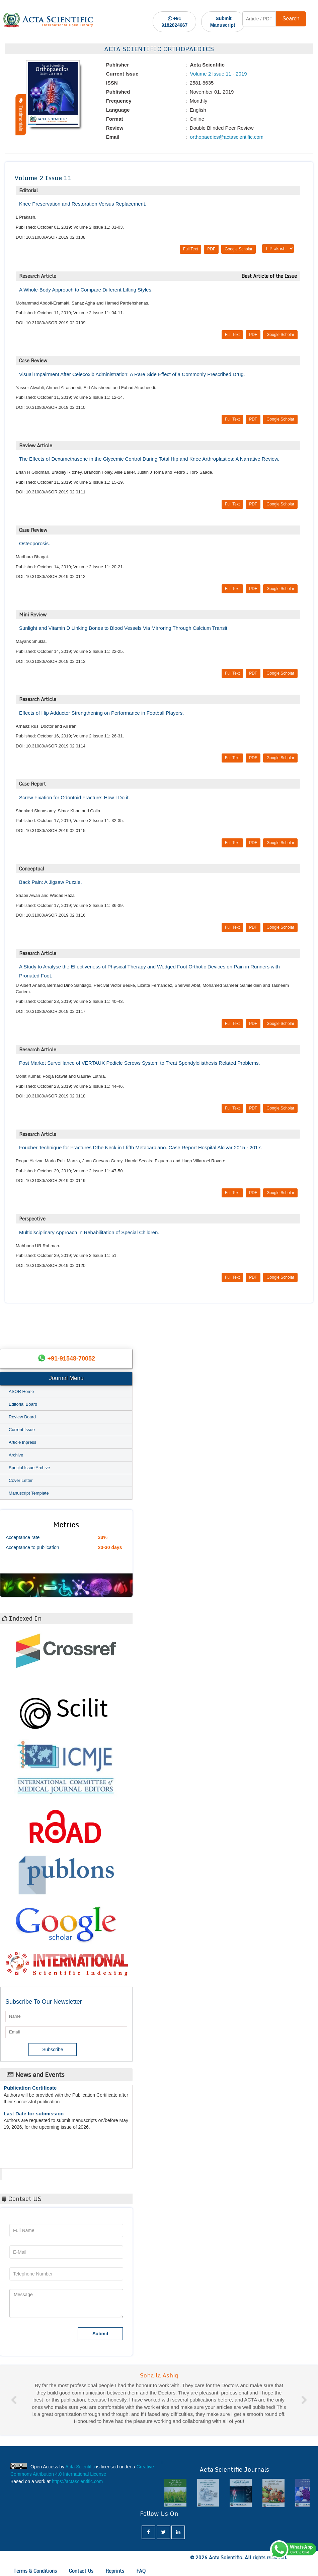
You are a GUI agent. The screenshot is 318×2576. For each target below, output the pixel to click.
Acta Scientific (26, 2172)
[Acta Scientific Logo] (48, 20)
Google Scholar (238, 249)
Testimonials (20, 114)
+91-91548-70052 (71, 1358)
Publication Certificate (30, 2092)
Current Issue (22, 1429)
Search (291, 18)
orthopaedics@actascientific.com (225, 137)
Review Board (22, 1416)
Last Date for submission (34, 2117)
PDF (211, 249)
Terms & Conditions (35, 2571)
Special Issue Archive (29, 1467)
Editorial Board (23, 1404)
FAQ (141, 2571)
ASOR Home (21, 1391)
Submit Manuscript (222, 22)
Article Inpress (22, 1442)
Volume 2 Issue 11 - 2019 (217, 74)
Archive (16, 1454)
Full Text (190, 249)
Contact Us (81, 2571)
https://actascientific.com (77, 2481)
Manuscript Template (29, 1493)
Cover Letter (21, 1480)
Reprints (114, 2571)
